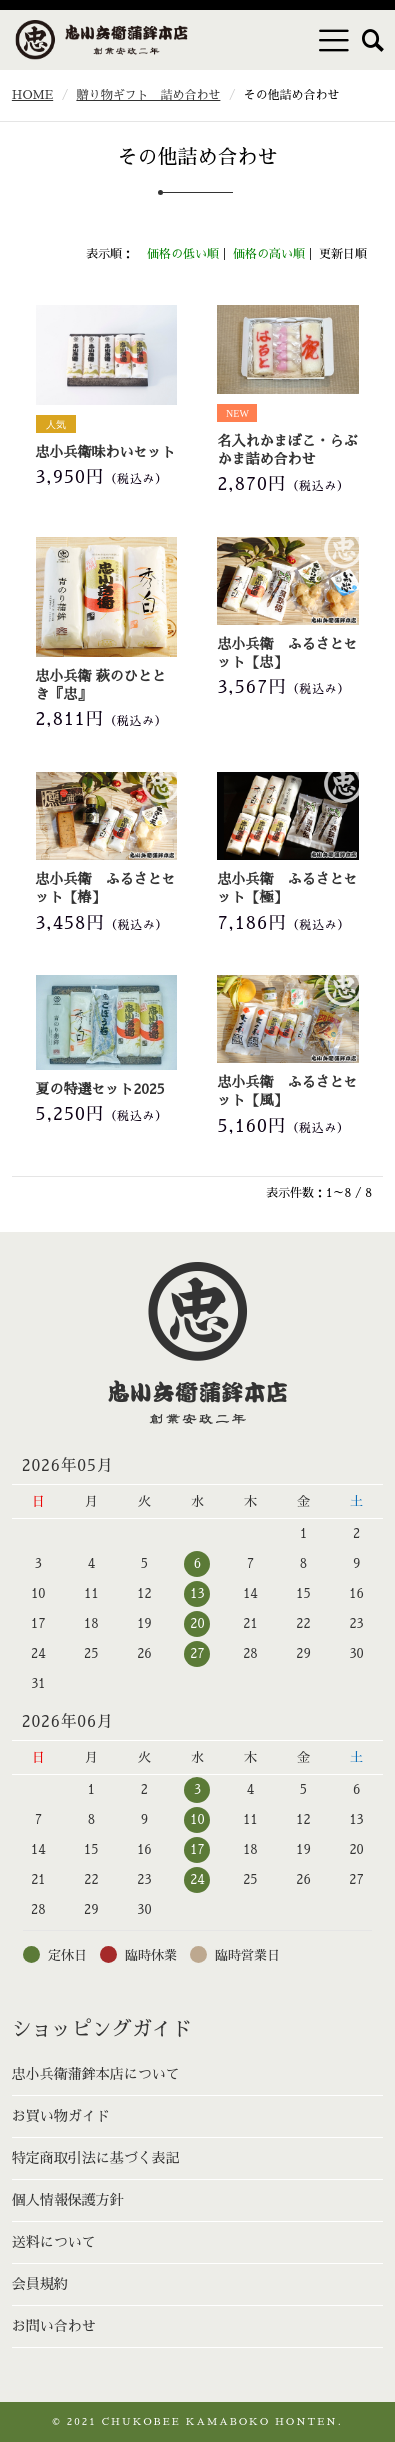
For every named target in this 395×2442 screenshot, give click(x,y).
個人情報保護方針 (68, 2200)
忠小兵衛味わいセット (106, 452)
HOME (32, 95)
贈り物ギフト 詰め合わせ (148, 95)
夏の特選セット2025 (100, 1089)
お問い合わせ (54, 2326)
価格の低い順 (183, 254)
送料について (54, 2242)
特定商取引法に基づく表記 (96, 2158)
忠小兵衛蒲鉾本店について (96, 2074)
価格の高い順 (269, 254)
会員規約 (40, 2284)
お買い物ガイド (61, 2116)
